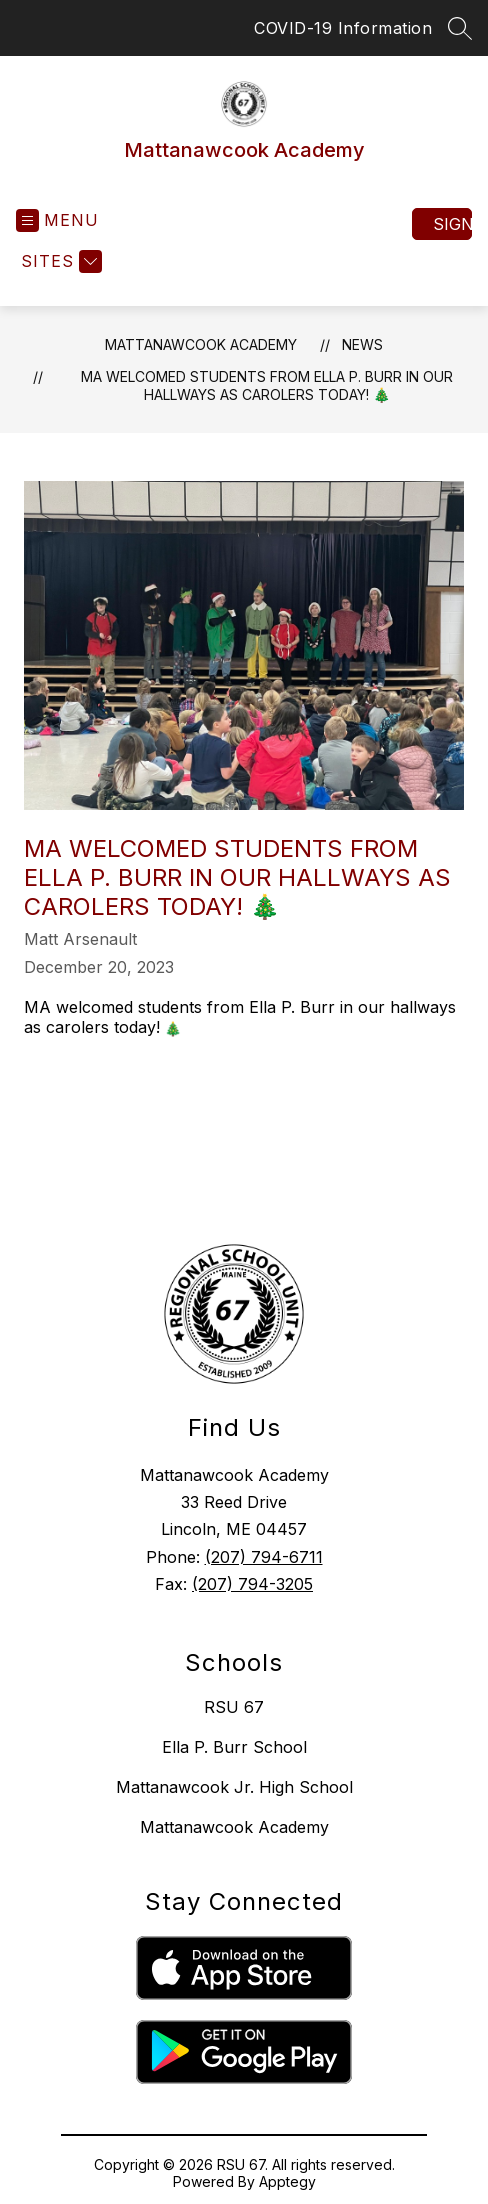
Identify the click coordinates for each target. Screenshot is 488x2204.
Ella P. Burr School (234, 1747)
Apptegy (287, 2181)
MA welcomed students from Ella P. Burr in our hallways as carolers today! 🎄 (267, 385)
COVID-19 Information (343, 28)
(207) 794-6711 (264, 1557)
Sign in (452, 224)
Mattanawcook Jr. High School (234, 1787)
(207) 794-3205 (252, 1584)
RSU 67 (234, 1707)
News (362, 344)
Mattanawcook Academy (201, 344)
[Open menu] (57, 220)
